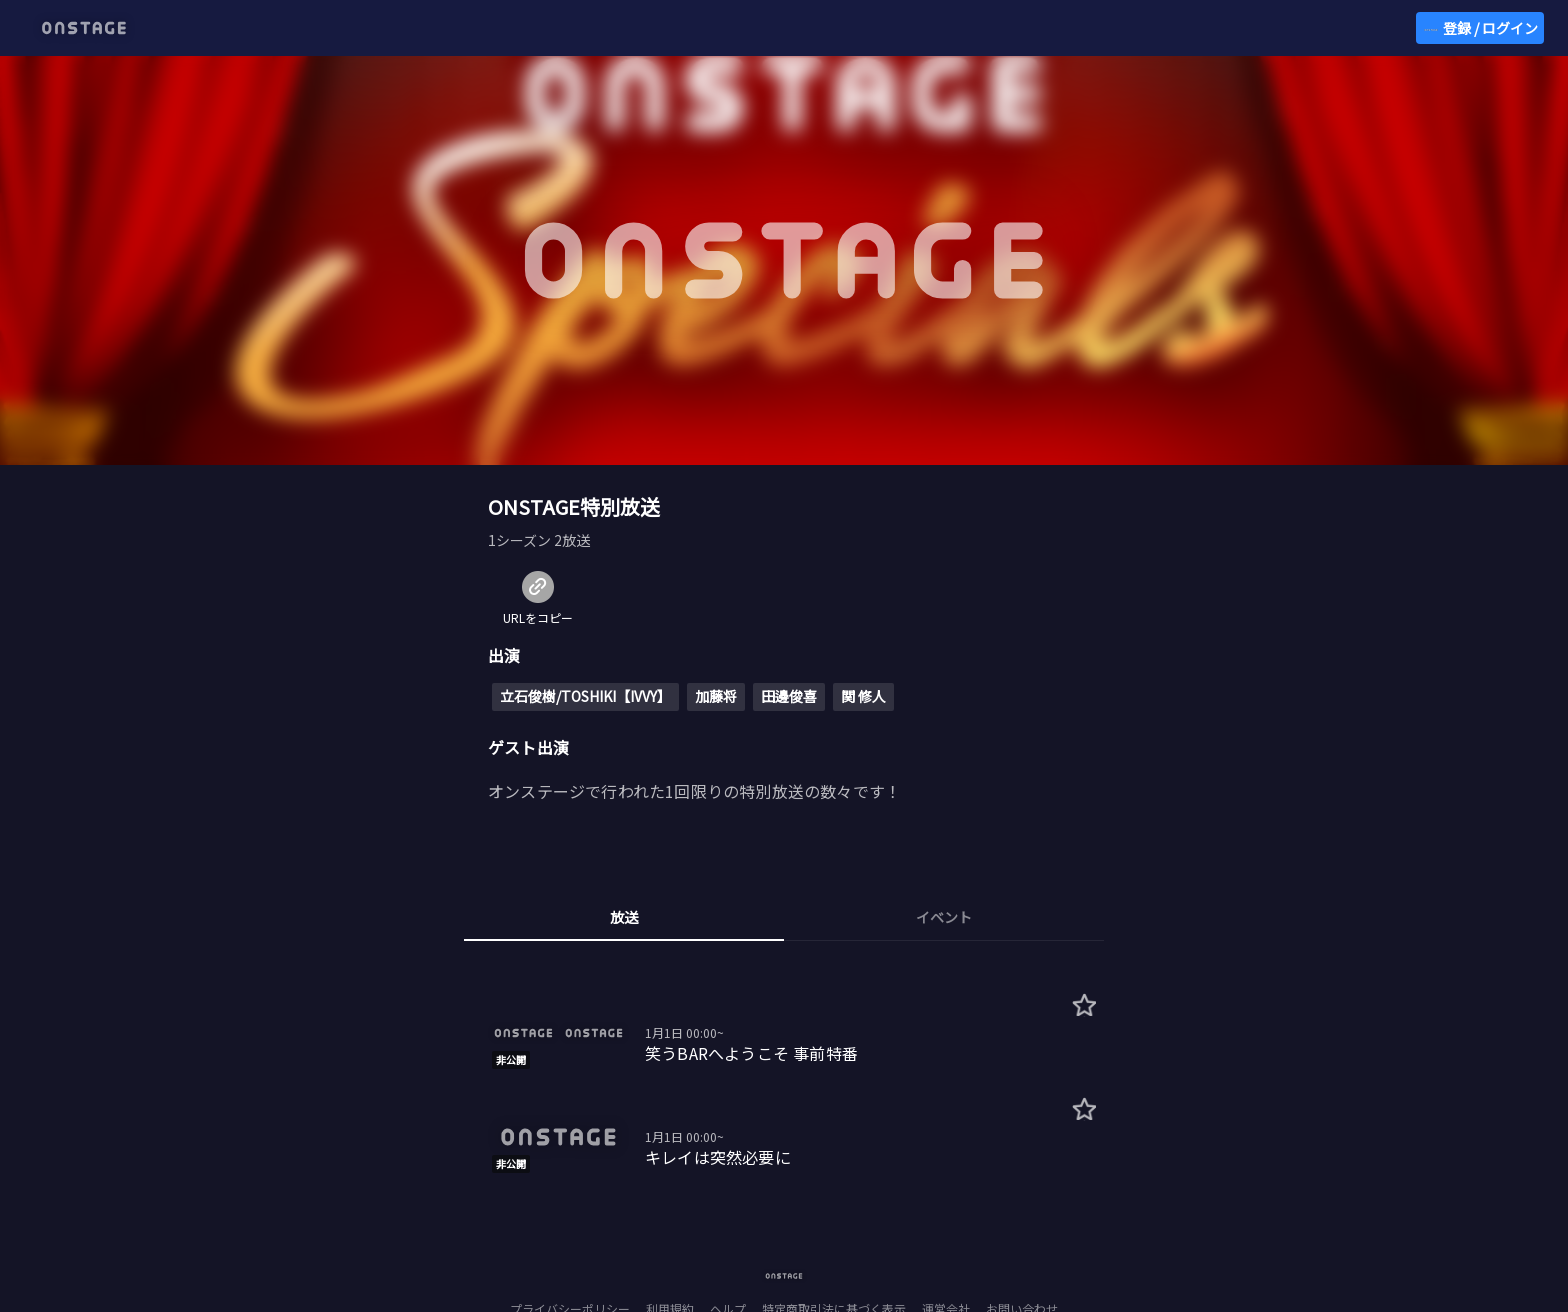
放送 (624, 917)
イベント (944, 917)
